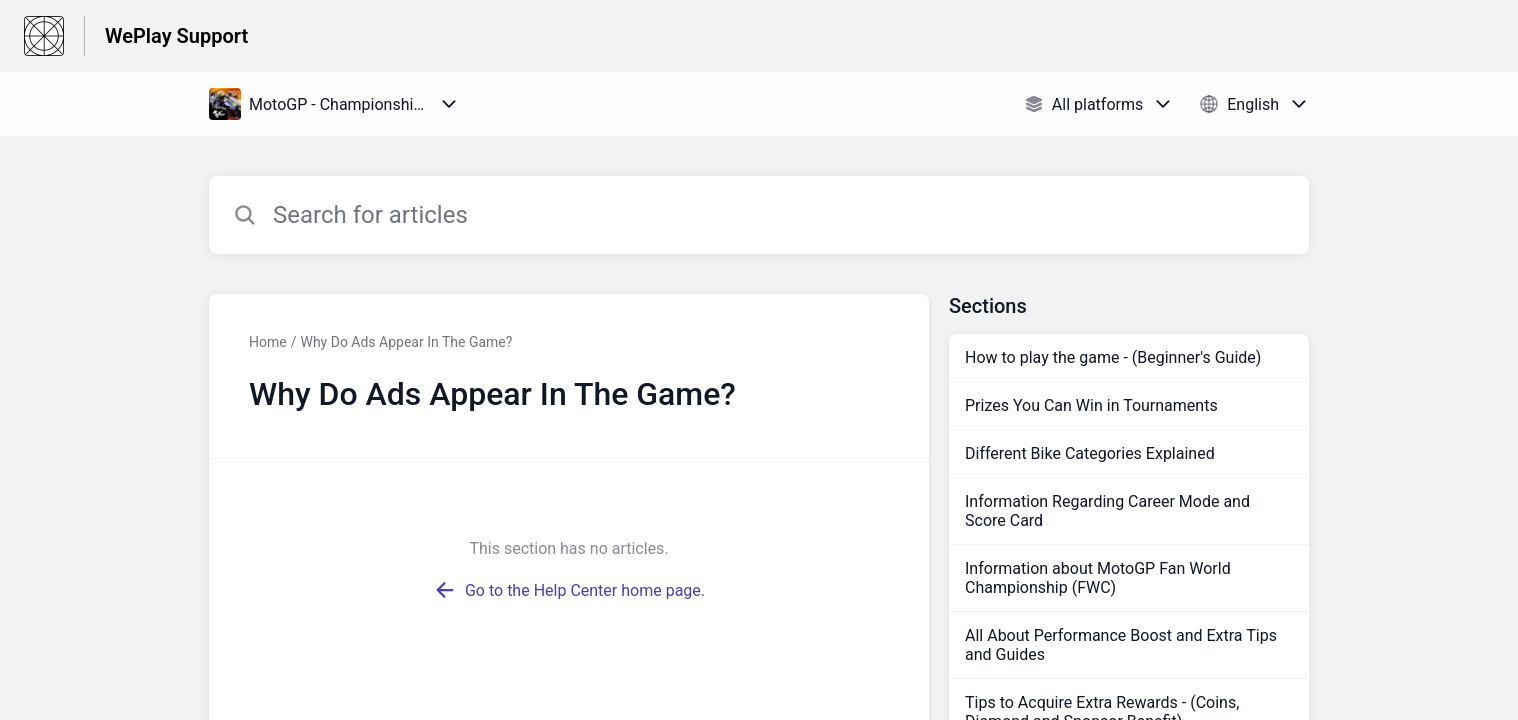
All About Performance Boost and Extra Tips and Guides (1121, 645)
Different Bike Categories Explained (1090, 453)
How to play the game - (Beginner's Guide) (1113, 357)
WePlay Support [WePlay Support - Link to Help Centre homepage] (176, 36)
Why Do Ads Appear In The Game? (406, 342)
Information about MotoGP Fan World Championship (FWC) (1098, 578)
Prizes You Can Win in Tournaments (1091, 405)
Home (268, 342)
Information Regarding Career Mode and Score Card (1107, 511)
